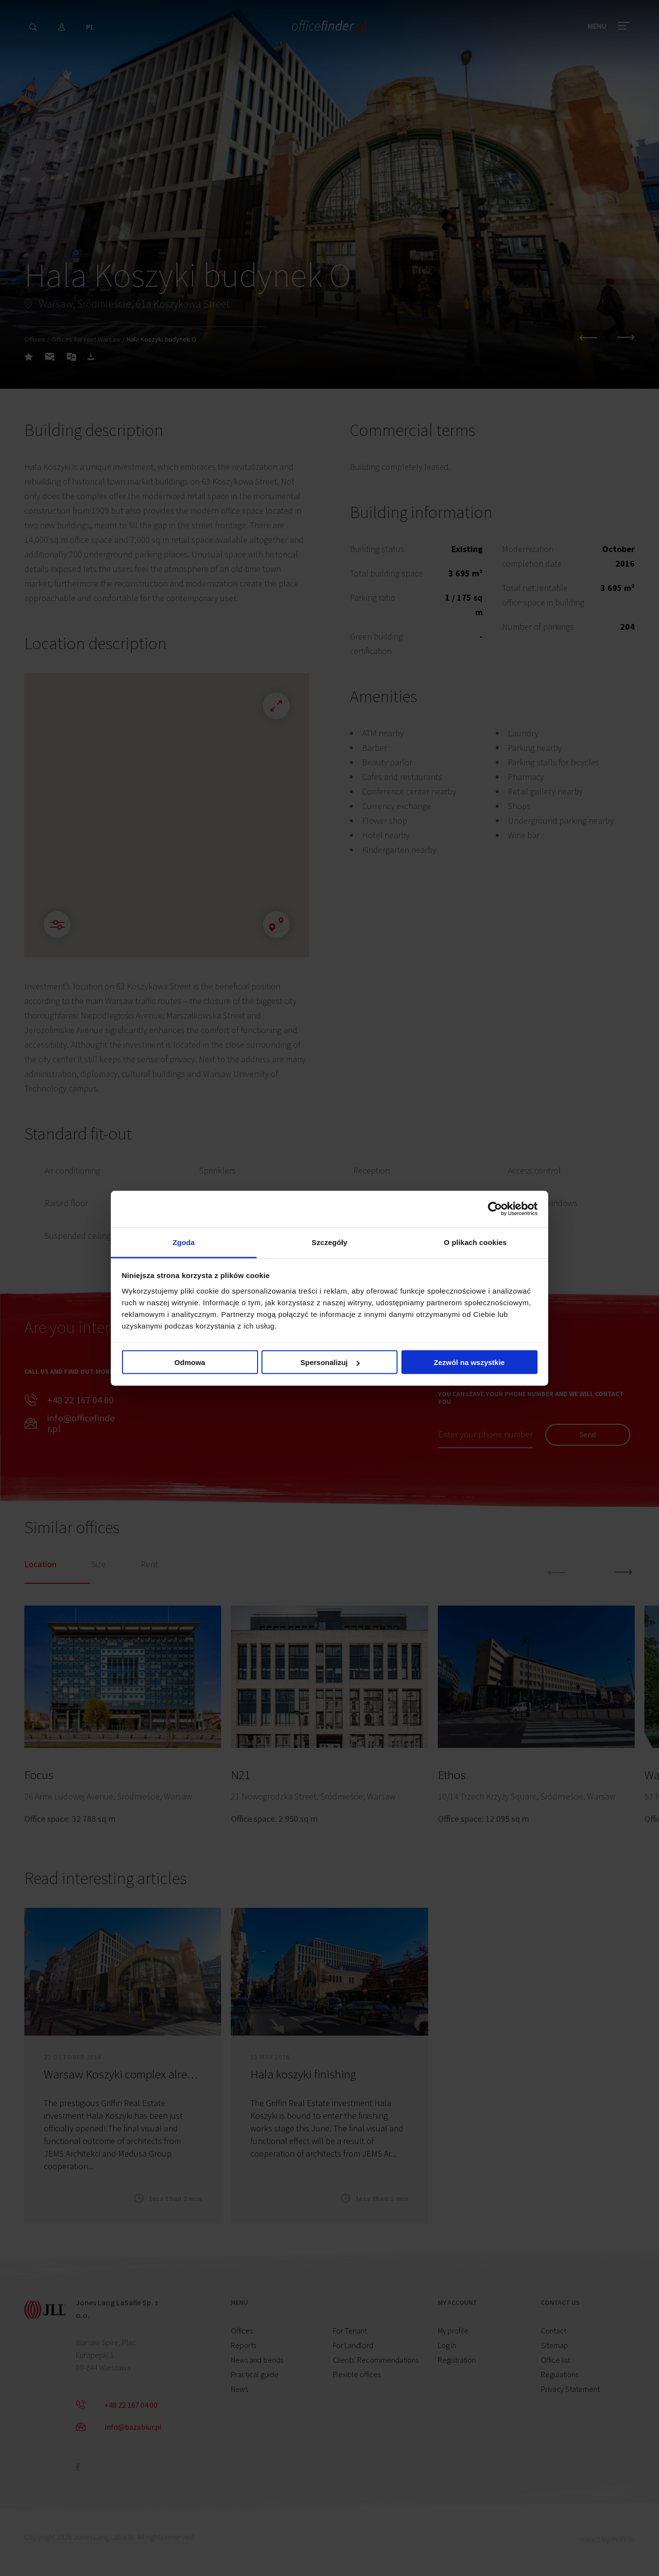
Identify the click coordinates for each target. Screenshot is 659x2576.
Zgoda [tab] (184, 1242)
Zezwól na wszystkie (469, 1362)
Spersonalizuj (330, 1362)
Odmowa (189, 1362)
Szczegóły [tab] (329, 1242)
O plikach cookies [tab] (475, 1242)
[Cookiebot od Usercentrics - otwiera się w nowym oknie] (495, 1209)
